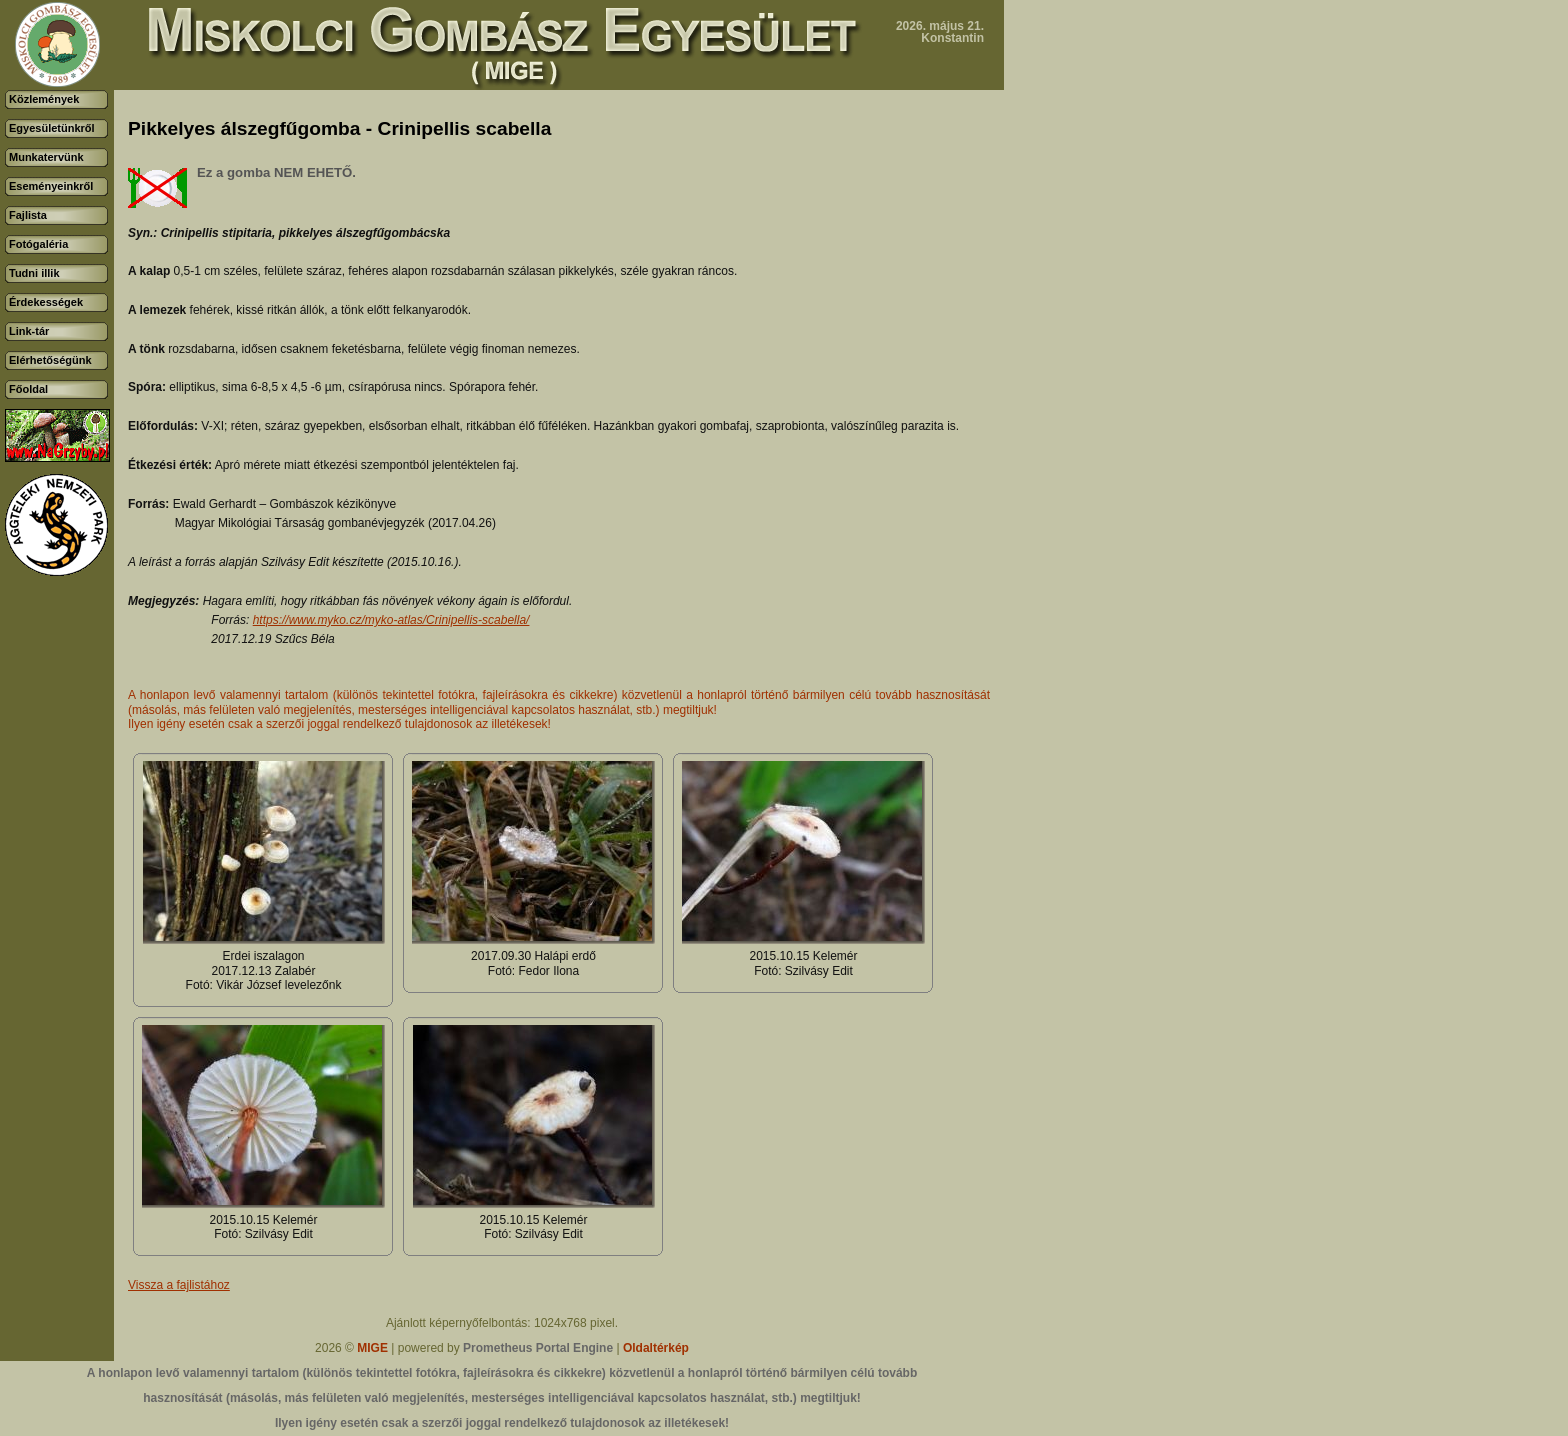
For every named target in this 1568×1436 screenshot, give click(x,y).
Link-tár (29, 331)
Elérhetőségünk (50, 360)
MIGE (372, 1348)
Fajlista (28, 215)
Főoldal (28, 389)
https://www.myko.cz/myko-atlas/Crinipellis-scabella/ (391, 620)
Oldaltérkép (656, 1348)
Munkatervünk (46, 157)
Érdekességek (46, 302)
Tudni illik (34, 273)
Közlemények (44, 99)
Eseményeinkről (51, 186)
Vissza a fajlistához (179, 1285)
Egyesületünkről (52, 128)
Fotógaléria (38, 244)
